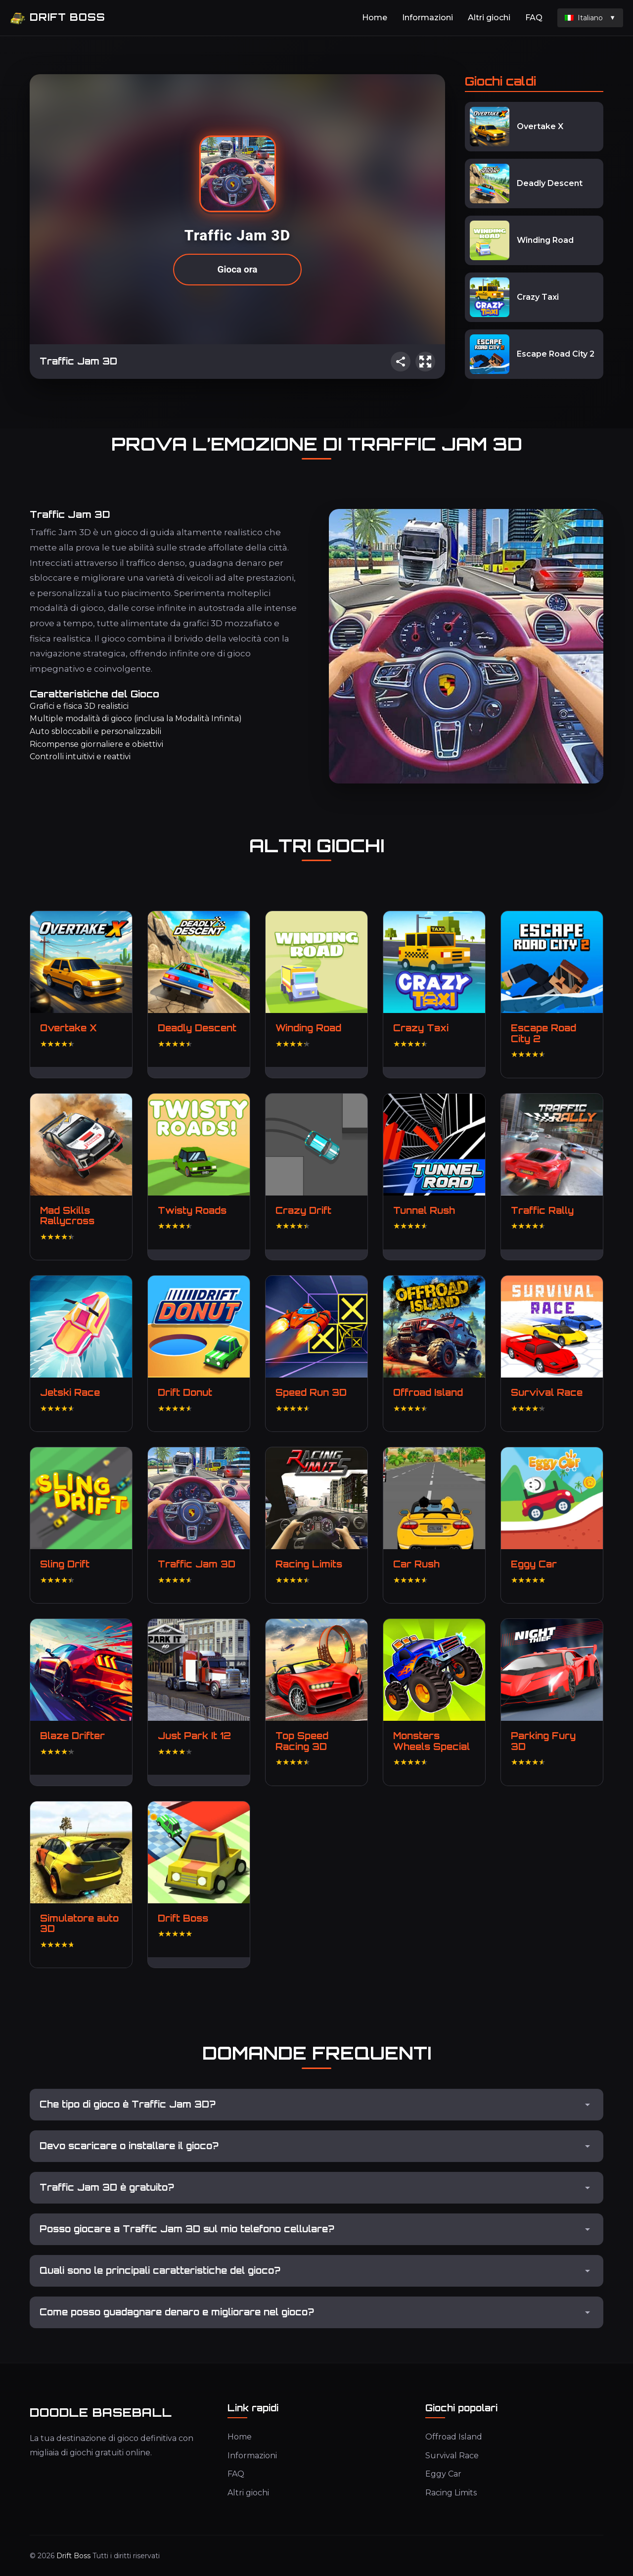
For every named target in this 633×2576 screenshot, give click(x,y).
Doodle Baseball (101, 2412)
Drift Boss (57, 18)
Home (374, 17)
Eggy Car (443, 2474)
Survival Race (452, 2455)
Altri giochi (489, 17)
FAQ (534, 17)
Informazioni (427, 17)
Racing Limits (451, 2492)
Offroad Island (453, 2436)
